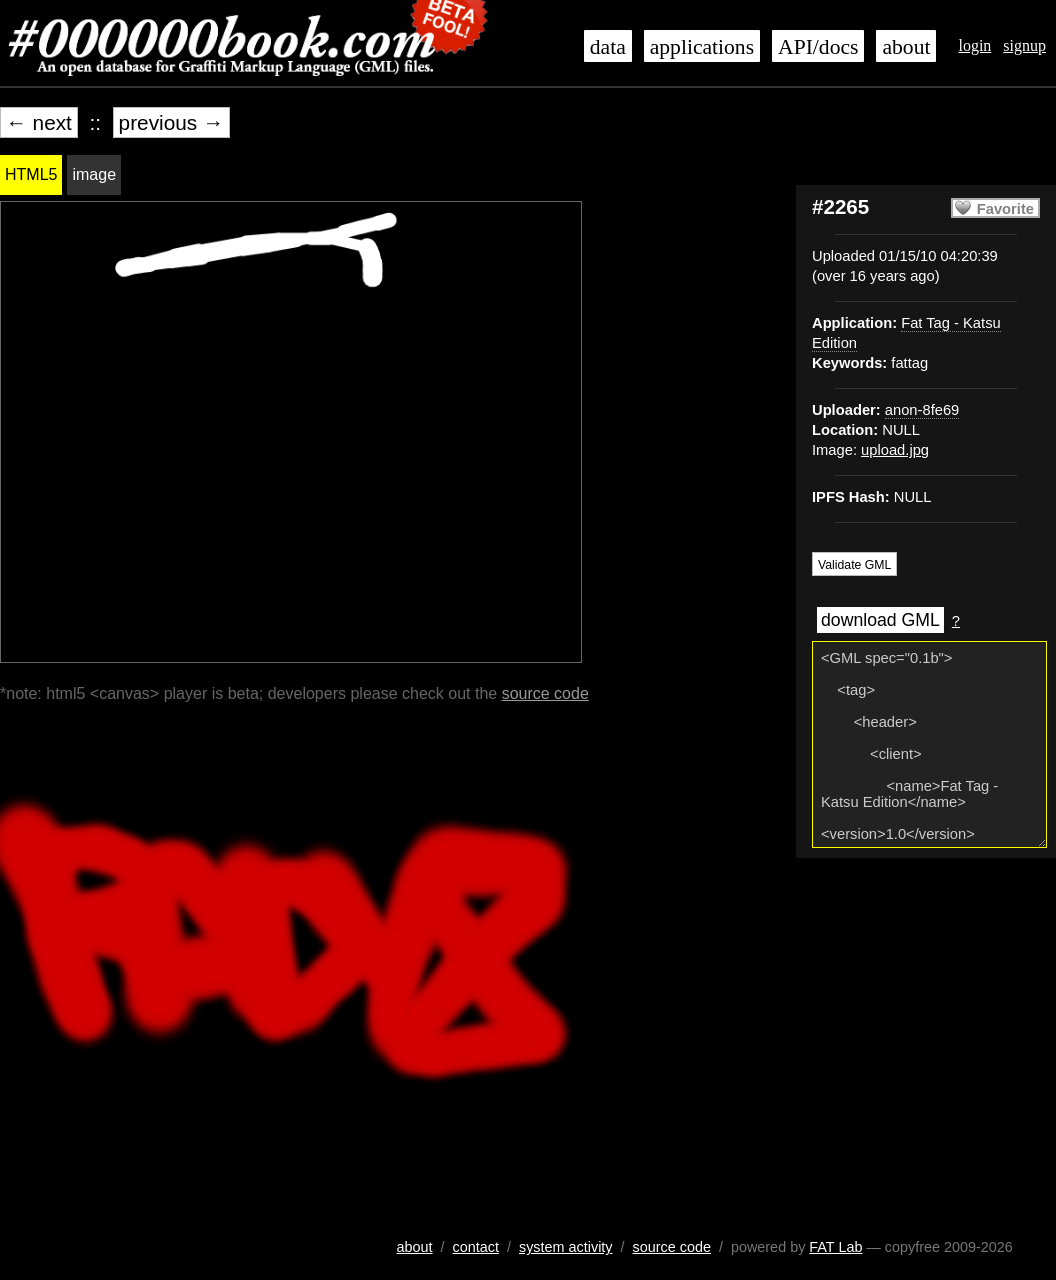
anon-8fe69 (922, 410)
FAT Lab (835, 1247)
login (974, 45)
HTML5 (31, 174)
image (94, 174)
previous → (171, 122)
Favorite (1005, 209)
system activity (566, 1247)
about (906, 47)
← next (39, 122)
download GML (880, 620)
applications (702, 47)
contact (476, 1247)
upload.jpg (895, 450)
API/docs (818, 47)
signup (1024, 45)
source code (545, 693)
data (608, 47)
